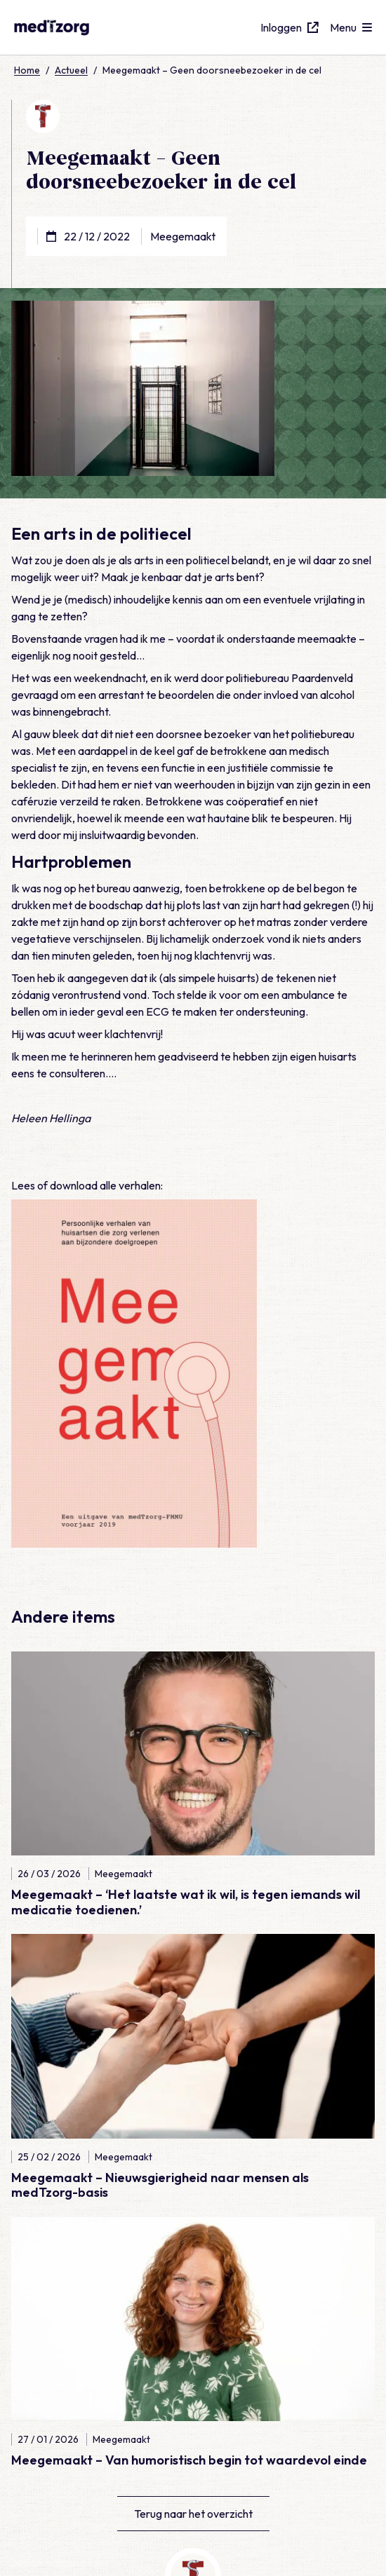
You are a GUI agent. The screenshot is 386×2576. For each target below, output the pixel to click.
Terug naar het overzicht (193, 2514)
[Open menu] (351, 27)
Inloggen (289, 27)
